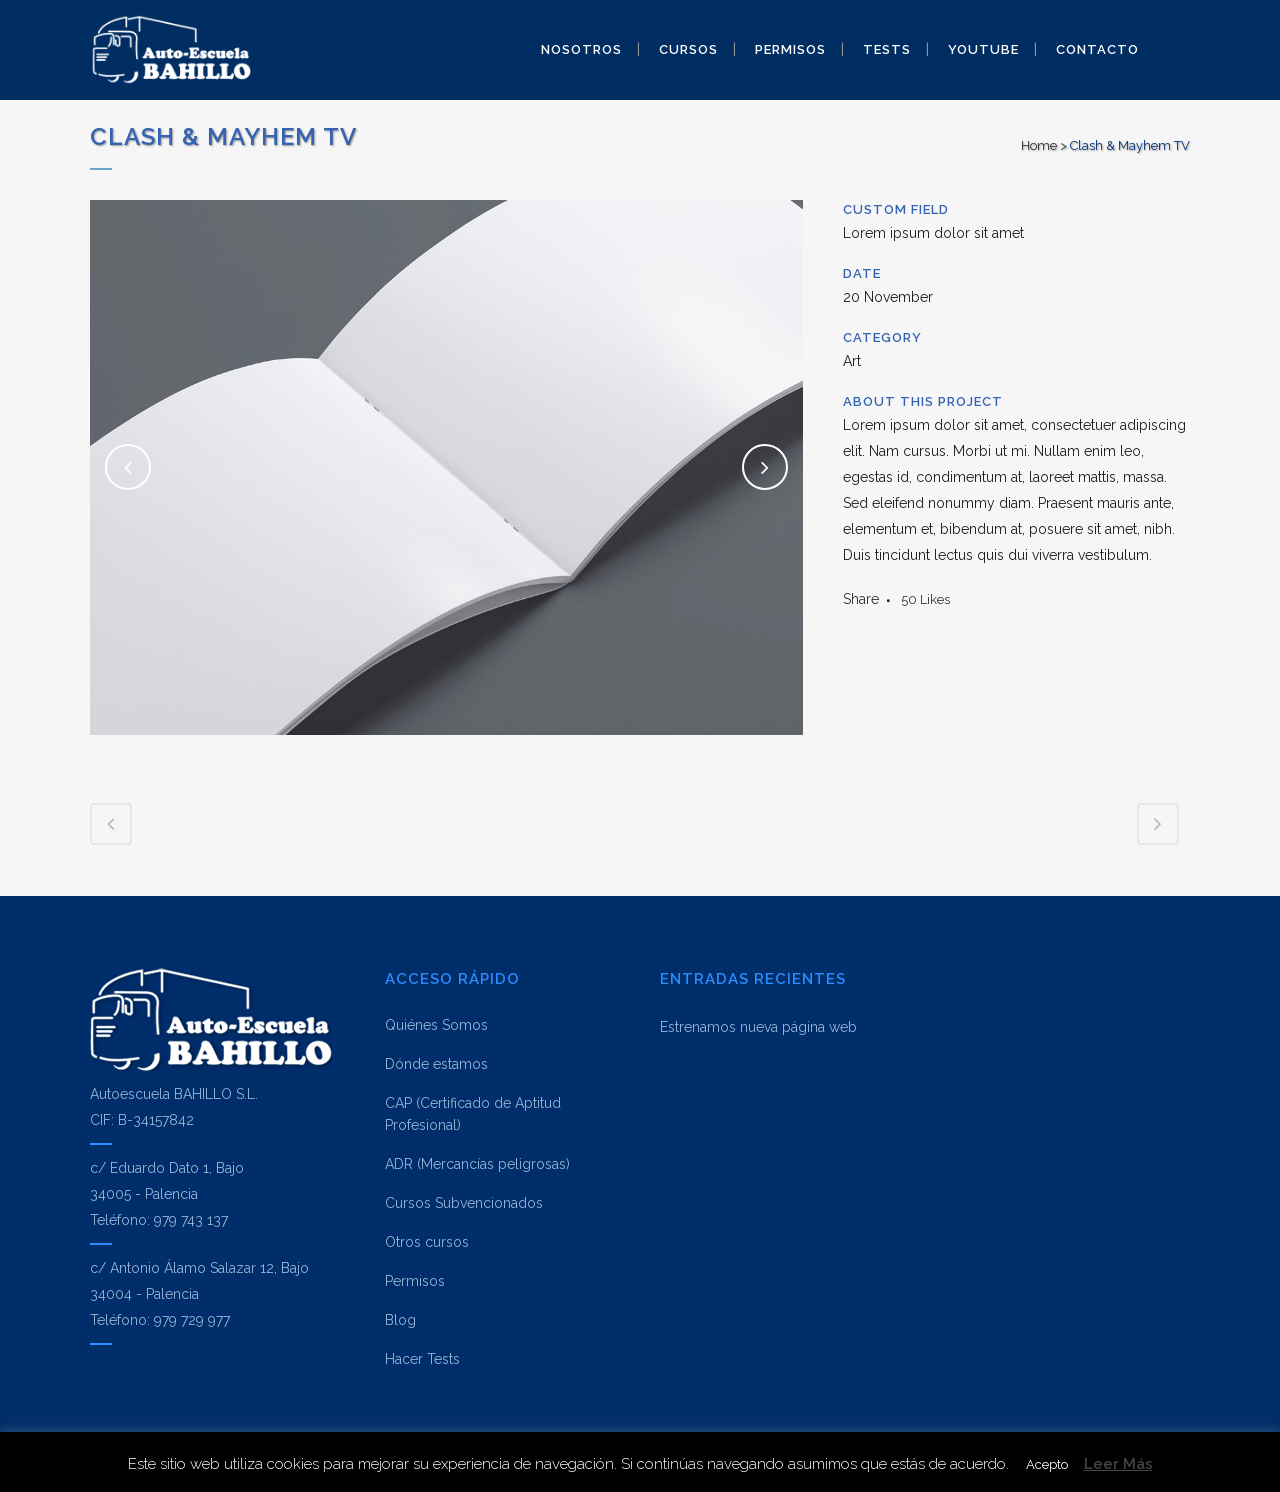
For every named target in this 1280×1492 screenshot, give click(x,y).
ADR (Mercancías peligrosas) (477, 1164)
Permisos (415, 1281)
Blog (400, 1320)
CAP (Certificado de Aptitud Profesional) (473, 1114)
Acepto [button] (1047, 1464)
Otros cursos (427, 1242)
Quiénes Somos (436, 1025)
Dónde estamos (436, 1064)
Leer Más (1118, 1464)
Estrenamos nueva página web (758, 1027)
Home (1039, 145)
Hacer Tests (422, 1359)
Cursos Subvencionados (464, 1203)
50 (925, 599)
